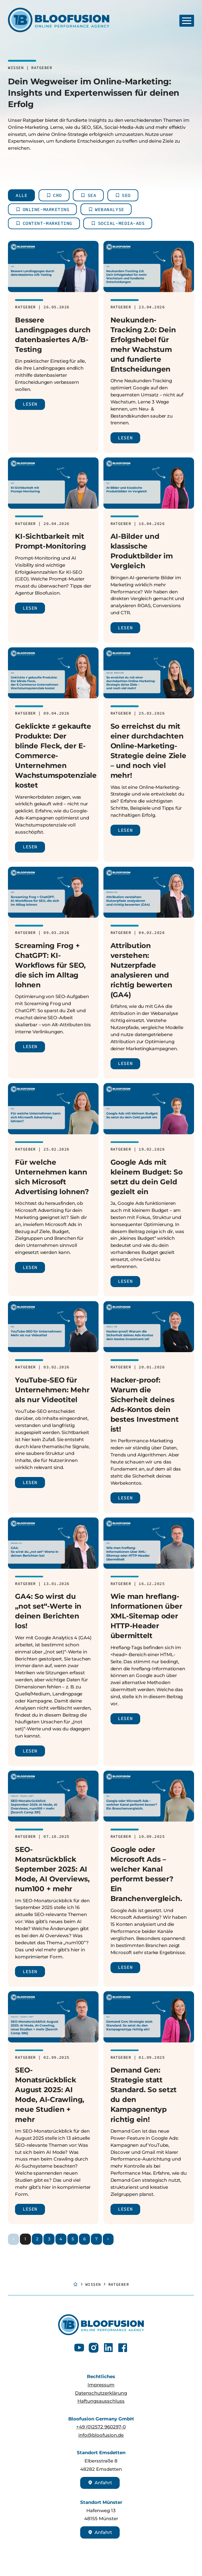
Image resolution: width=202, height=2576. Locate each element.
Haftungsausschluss (101, 2401)
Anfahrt (100, 2482)
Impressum (101, 2385)
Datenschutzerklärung (101, 2393)
